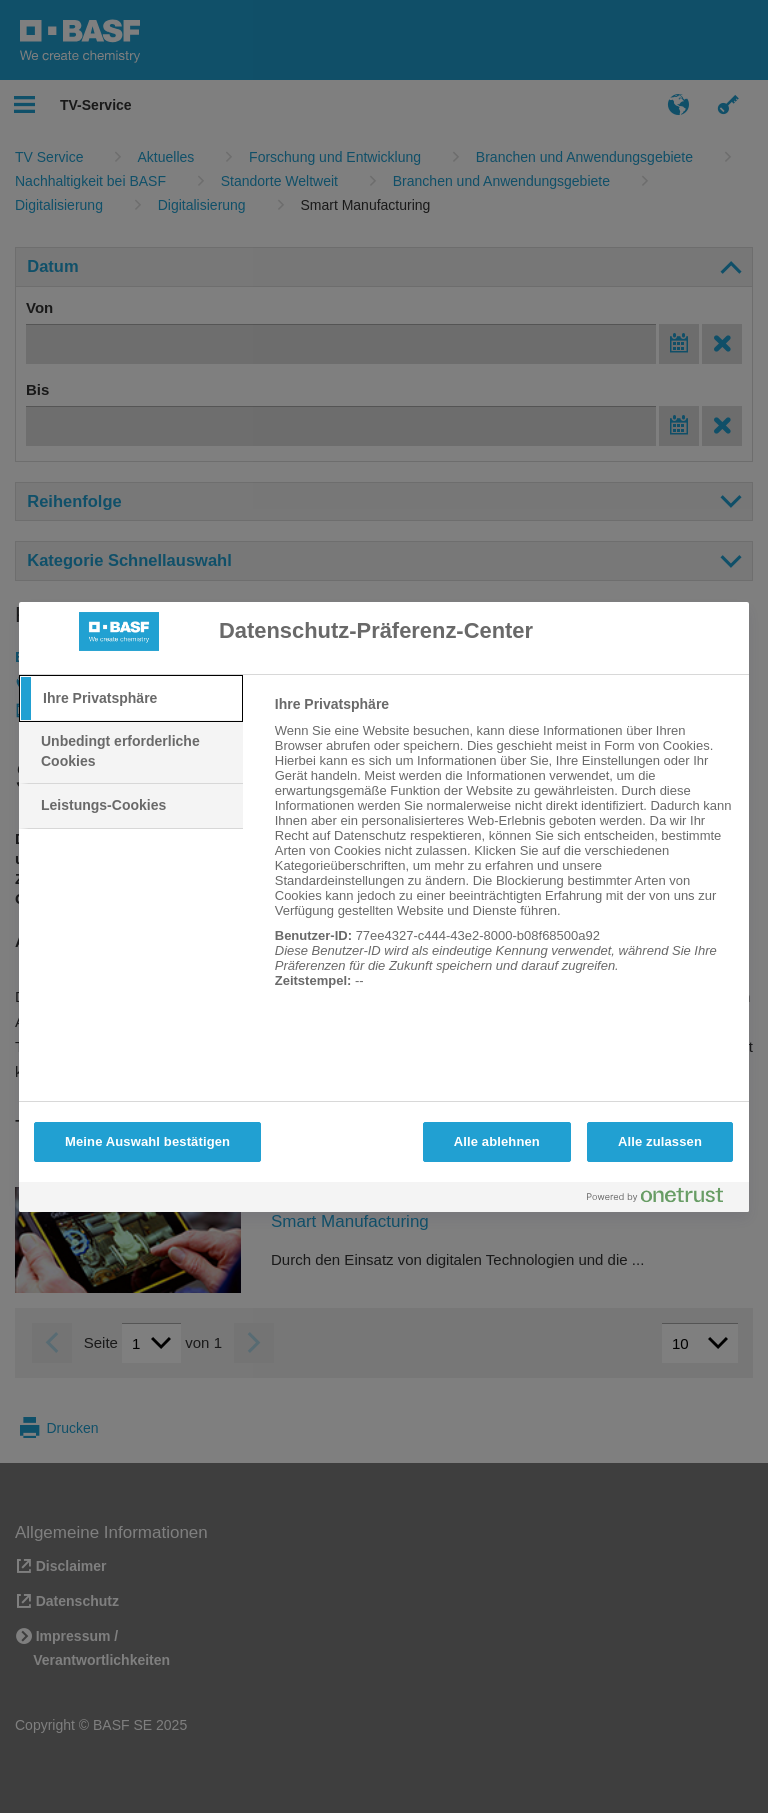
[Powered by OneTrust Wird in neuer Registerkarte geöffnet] (663, 1199)
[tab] (131, 699)
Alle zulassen (660, 1141)
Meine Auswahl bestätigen (147, 1141)
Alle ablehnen (497, 1141)
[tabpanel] (503, 853)
